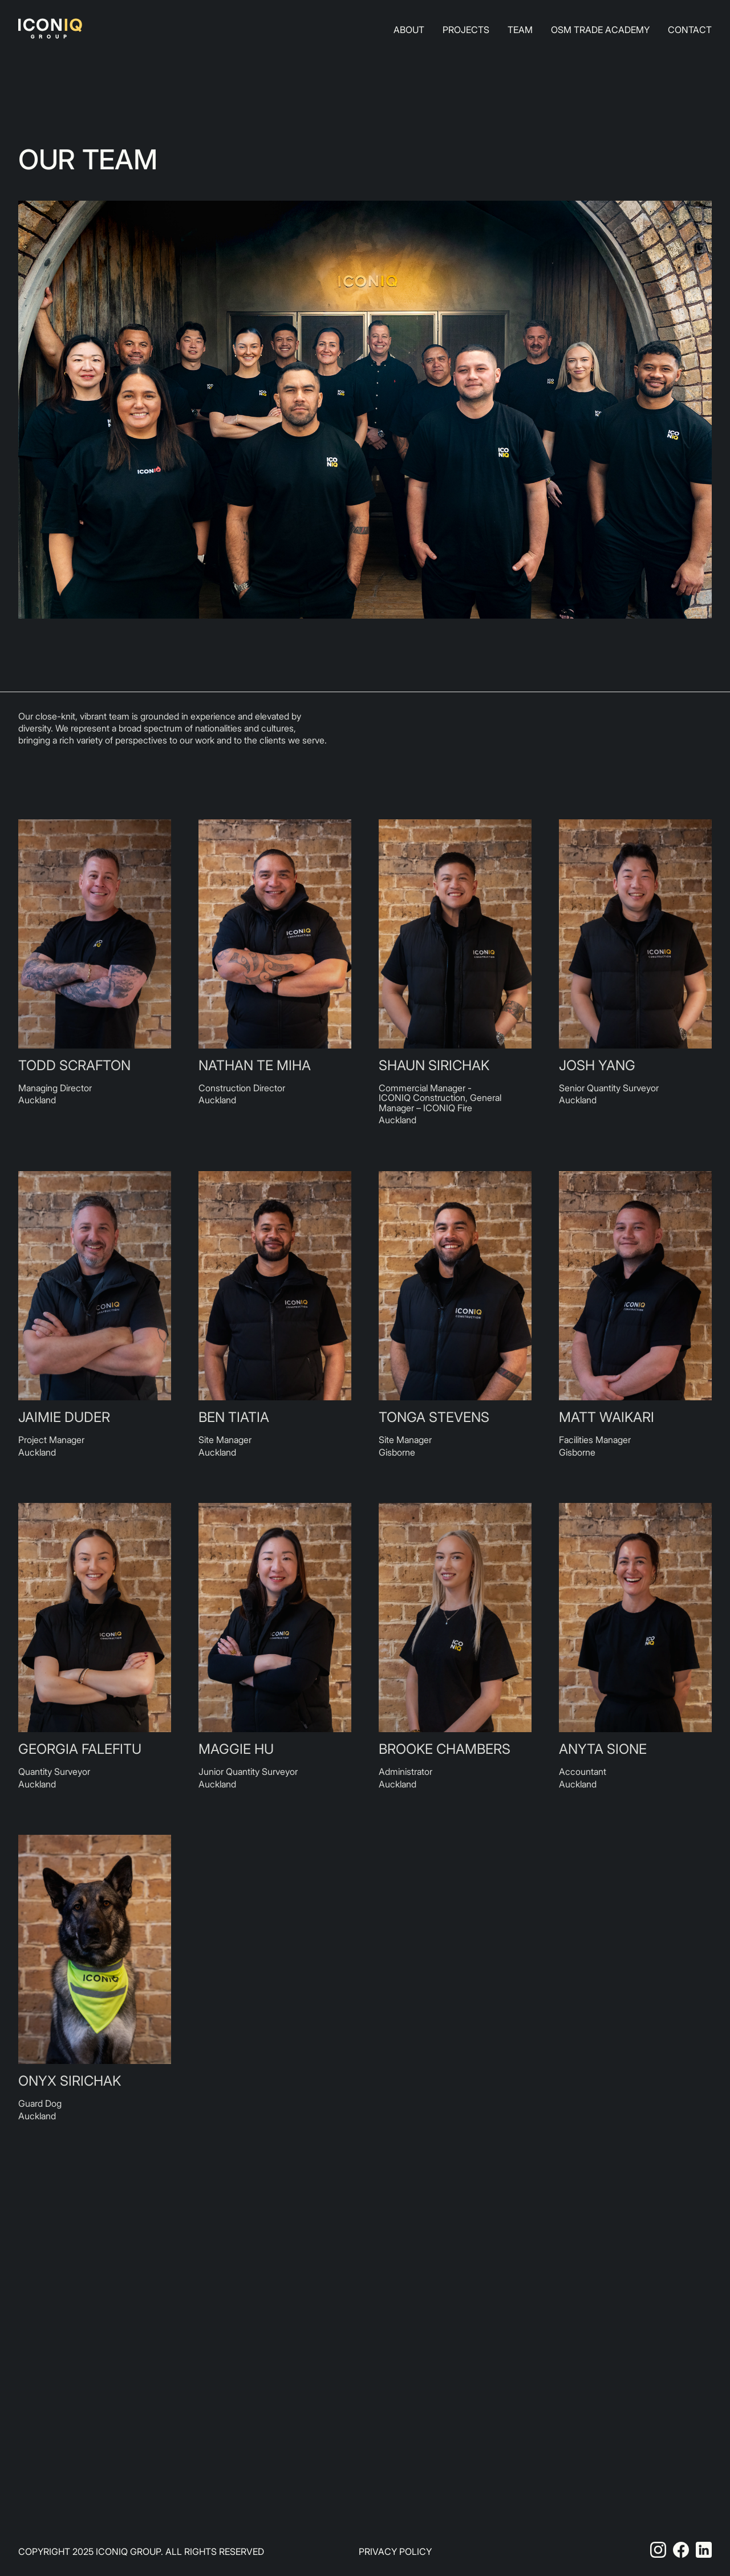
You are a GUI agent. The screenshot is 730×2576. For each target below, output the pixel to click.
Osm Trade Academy (600, 29)
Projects (466, 29)
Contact (690, 29)
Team (520, 29)
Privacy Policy (395, 2551)
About (409, 29)
